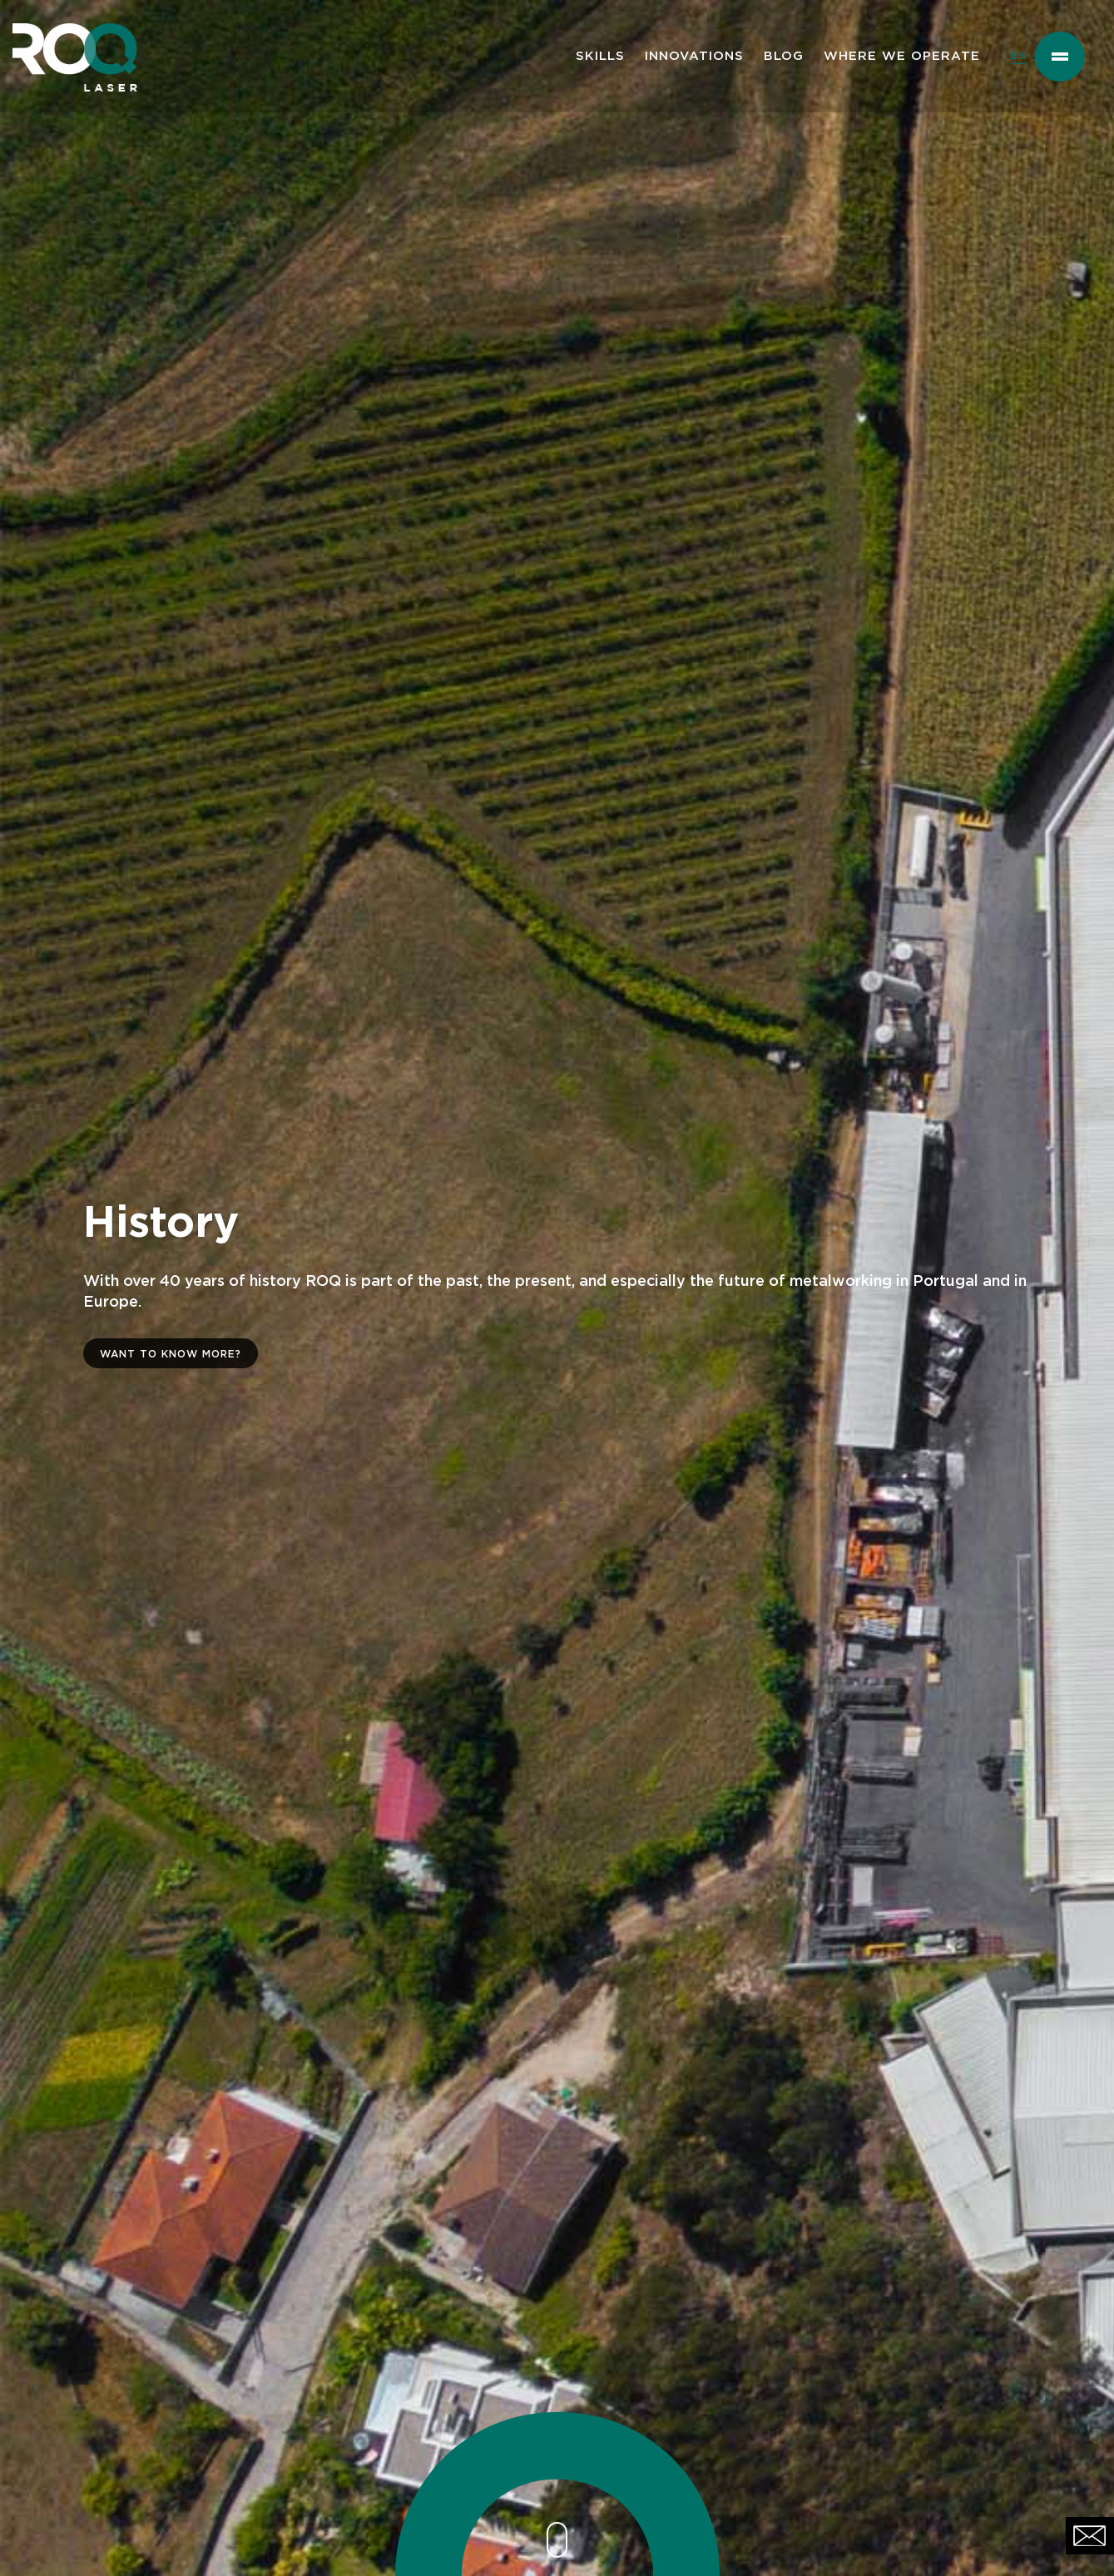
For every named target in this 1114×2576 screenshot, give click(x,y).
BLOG (784, 56)
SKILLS (600, 56)
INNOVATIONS (694, 56)
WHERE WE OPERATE (902, 56)
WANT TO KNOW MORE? (170, 1354)
